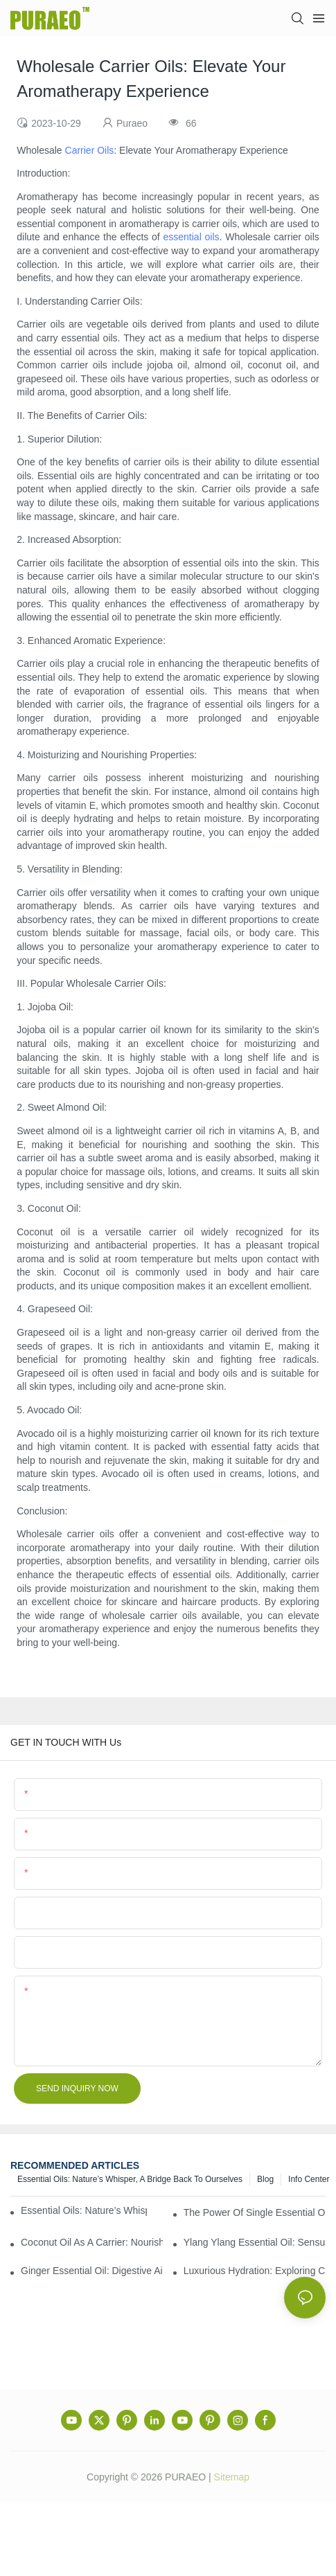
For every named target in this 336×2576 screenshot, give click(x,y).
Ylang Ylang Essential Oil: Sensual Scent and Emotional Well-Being (255, 2242)
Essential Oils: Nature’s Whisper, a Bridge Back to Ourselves (129, 2179)
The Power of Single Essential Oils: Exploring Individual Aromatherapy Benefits (255, 2212)
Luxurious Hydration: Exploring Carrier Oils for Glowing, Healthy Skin (255, 2270)
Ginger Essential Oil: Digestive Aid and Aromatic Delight (92, 2270)
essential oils (191, 236)
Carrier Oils (89, 150)
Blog (265, 2179)
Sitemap (231, 2477)
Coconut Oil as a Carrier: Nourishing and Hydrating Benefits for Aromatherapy (92, 2242)
